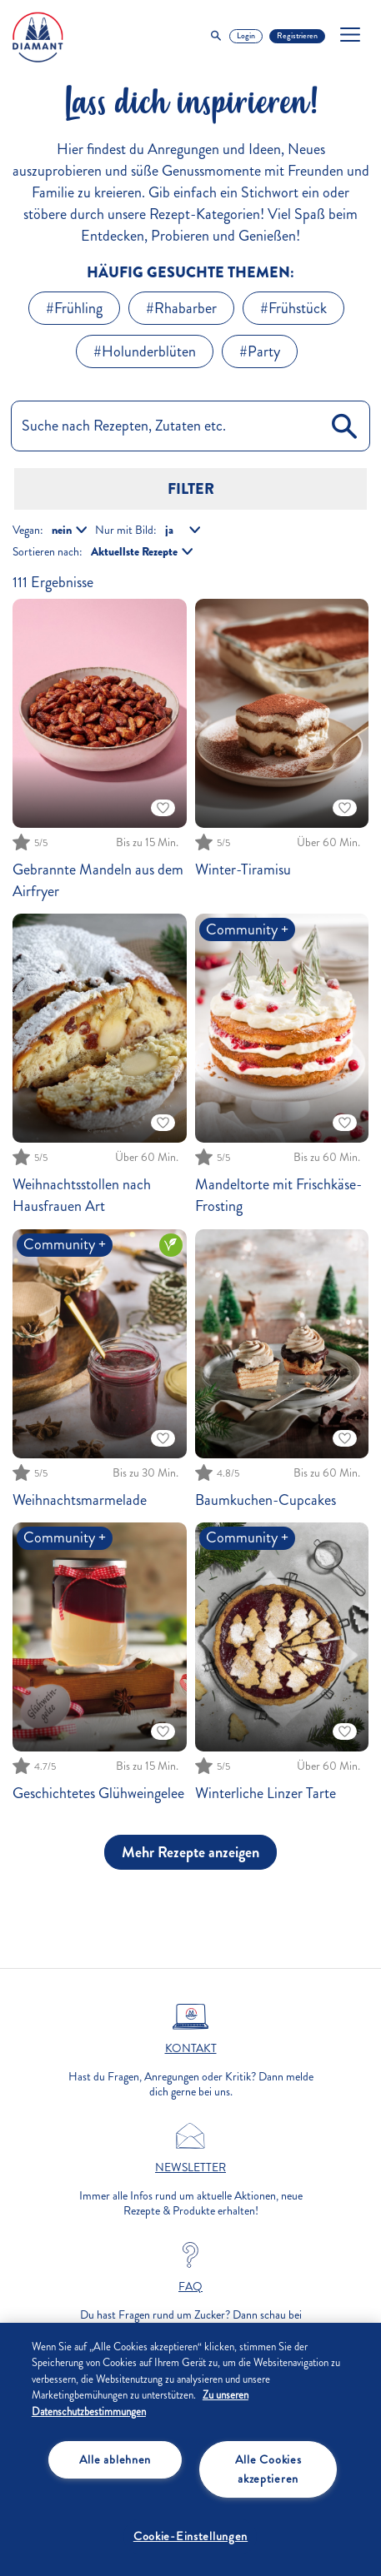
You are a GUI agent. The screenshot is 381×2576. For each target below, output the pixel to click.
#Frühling (74, 308)
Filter (191, 489)
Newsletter (190, 2167)
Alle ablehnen (115, 2459)
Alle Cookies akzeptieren (268, 2469)
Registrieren (297, 36)
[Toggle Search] (216, 36)
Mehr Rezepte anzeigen (190, 1852)
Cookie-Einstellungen (190, 2536)
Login (246, 36)
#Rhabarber (181, 308)
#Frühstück (293, 308)
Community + (247, 929)
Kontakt (191, 2048)
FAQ (190, 2287)
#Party (259, 351)
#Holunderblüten (144, 351)
